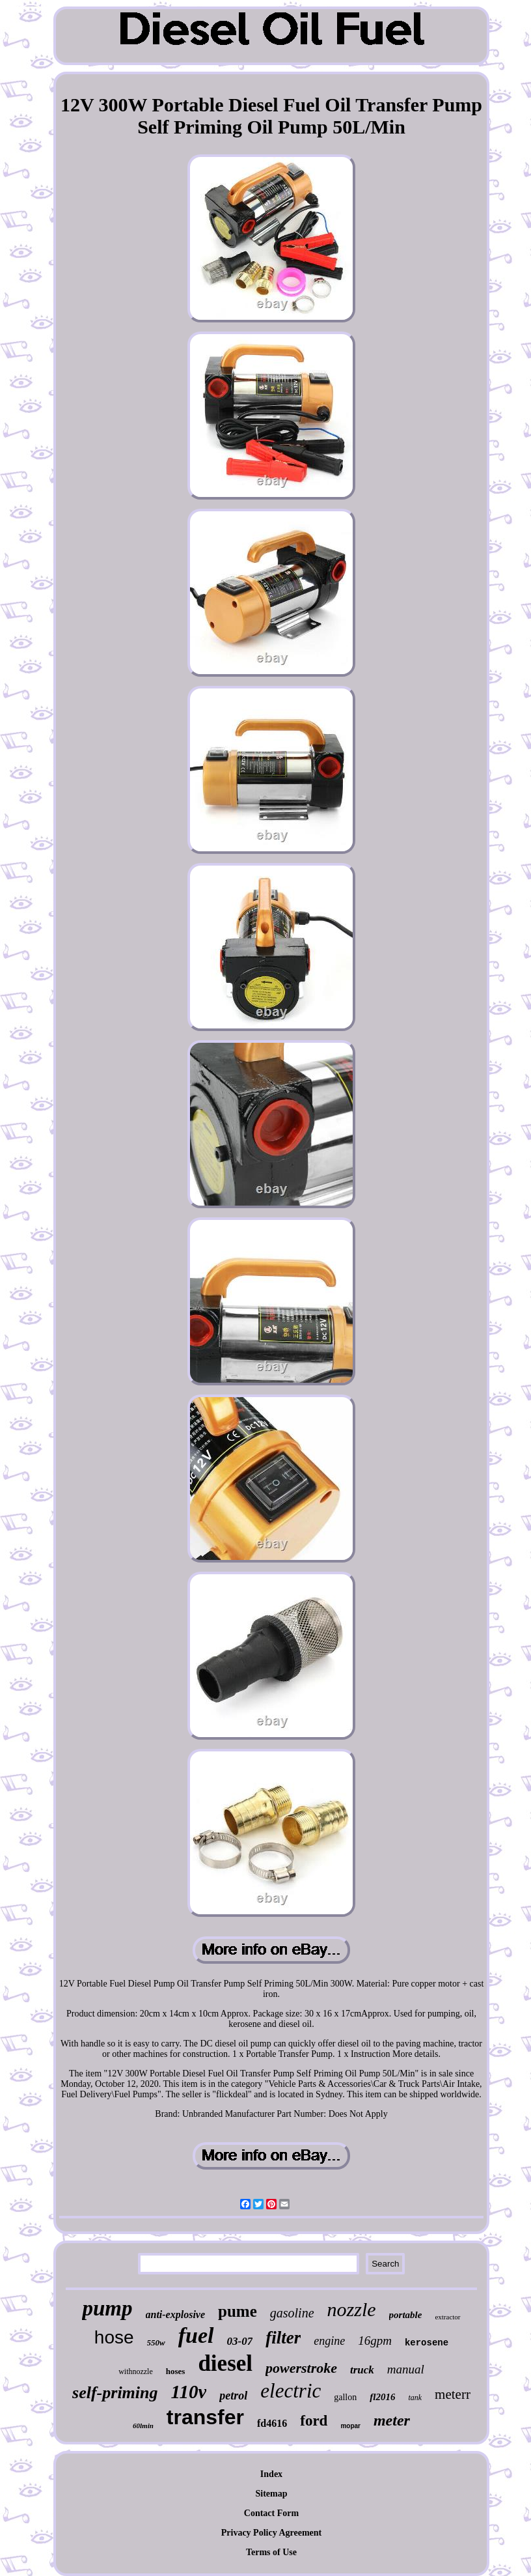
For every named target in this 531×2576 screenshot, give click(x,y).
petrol (233, 2395)
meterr (452, 2394)
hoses (175, 2371)
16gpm (375, 2340)
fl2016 (382, 2397)
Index (271, 2474)
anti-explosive (176, 2314)
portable (405, 2315)
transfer (205, 2417)
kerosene (426, 2343)
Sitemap (271, 2493)
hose (114, 2337)
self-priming (114, 2392)
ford (313, 2421)
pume (237, 2311)
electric (290, 2390)
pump (107, 2308)
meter (392, 2420)
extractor (447, 2317)
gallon (345, 2397)
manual (405, 2369)
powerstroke (301, 2368)
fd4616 (272, 2423)
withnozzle (135, 2371)
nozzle (351, 2309)
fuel (196, 2335)
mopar (350, 2425)
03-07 (240, 2341)
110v (189, 2391)
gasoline (292, 2313)
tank (415, 2397)
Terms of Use (271, 2552)
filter (283, 2337)
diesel (225, 2363)
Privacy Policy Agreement (271, 2533)
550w (156, 2342)
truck (362, 2370)
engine (329, 2340)
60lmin (143, 2425)
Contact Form (271, 2513)
